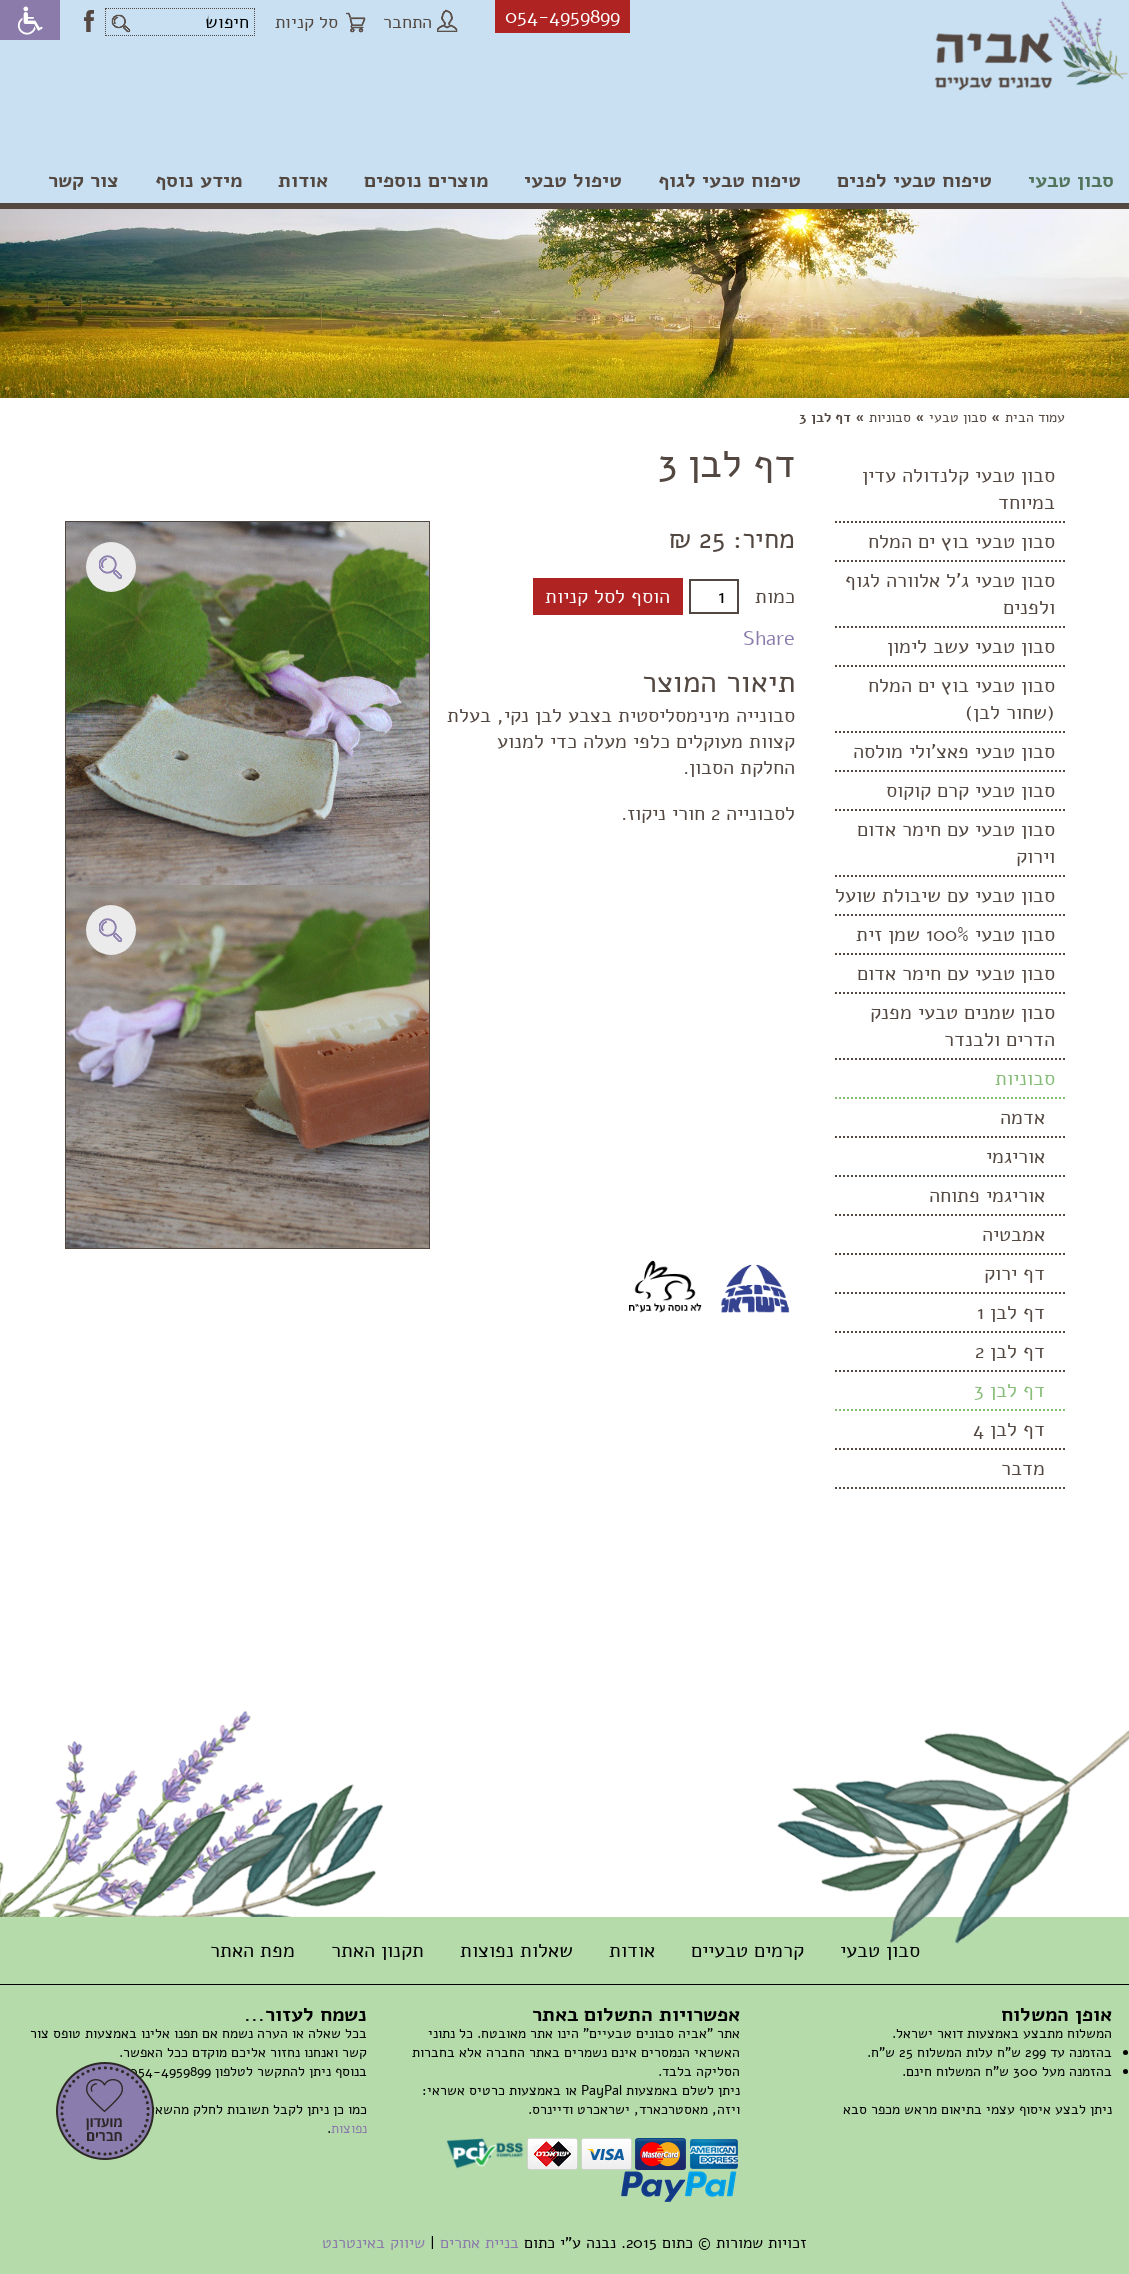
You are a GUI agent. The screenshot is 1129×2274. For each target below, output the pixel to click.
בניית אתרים (479, 2243)
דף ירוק (1014, 1273)
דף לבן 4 (1009, 1429)
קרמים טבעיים (747, 1950)
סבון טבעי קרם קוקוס (970, 790)
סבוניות (890, 417)
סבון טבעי (1071, 180)
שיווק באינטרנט (373, 2243)
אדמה (1022, 1117)
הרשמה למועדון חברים (105, 2111)
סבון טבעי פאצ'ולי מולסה (954, 751)
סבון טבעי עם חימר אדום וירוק (956, 843)
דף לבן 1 (1011, 1312)
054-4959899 (562, 16)
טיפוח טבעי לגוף (729, 180)
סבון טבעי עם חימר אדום (956, 973)
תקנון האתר (377, 1950)
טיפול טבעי (573, 180)
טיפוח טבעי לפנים (914, 180)
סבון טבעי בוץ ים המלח (961, 541)
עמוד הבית (1035, 417)
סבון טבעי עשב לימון (971, 646)
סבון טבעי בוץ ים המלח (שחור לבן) (961, 699)
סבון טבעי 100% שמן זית (955, 934)
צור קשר (83, 180)
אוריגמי (1015, 1156)
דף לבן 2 (1010, 1351)
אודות (303, 180)
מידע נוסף (198, 180)
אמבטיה (1013, 1234)
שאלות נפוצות (516, 1950)
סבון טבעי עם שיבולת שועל (945, 895)
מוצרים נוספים (426, 180)
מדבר (1023, 1468)
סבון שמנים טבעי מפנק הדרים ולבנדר (962, 1026)
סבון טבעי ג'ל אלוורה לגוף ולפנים (950, 594)
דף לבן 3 (1009, 1390)
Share (769, 638)
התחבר (420, 22)
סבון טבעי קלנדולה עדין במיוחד (958, 489)
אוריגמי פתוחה (987, 1195)
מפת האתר (252, 1950)
